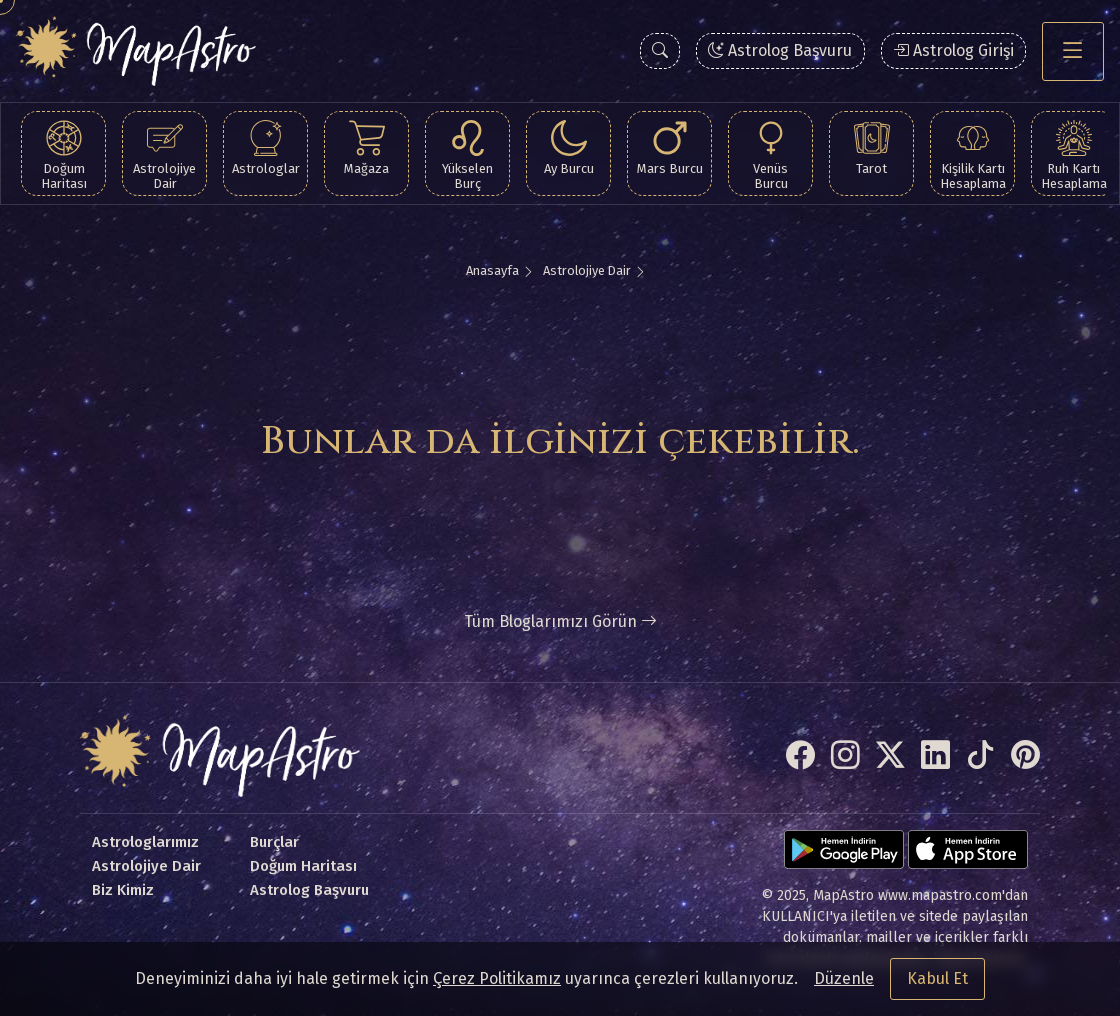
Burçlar (274, 842)
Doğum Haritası (303, 866)
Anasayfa (492, 270)
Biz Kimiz (123, 890)
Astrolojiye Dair (587, 270)
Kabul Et (937, 978)
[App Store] (968, 849)
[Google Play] (844, 849)
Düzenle (844, 978)
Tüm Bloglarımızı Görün (560, 621)
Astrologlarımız (145, 842)
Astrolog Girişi (953, 50)
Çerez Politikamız (497, 978)
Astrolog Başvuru (780, 50)
